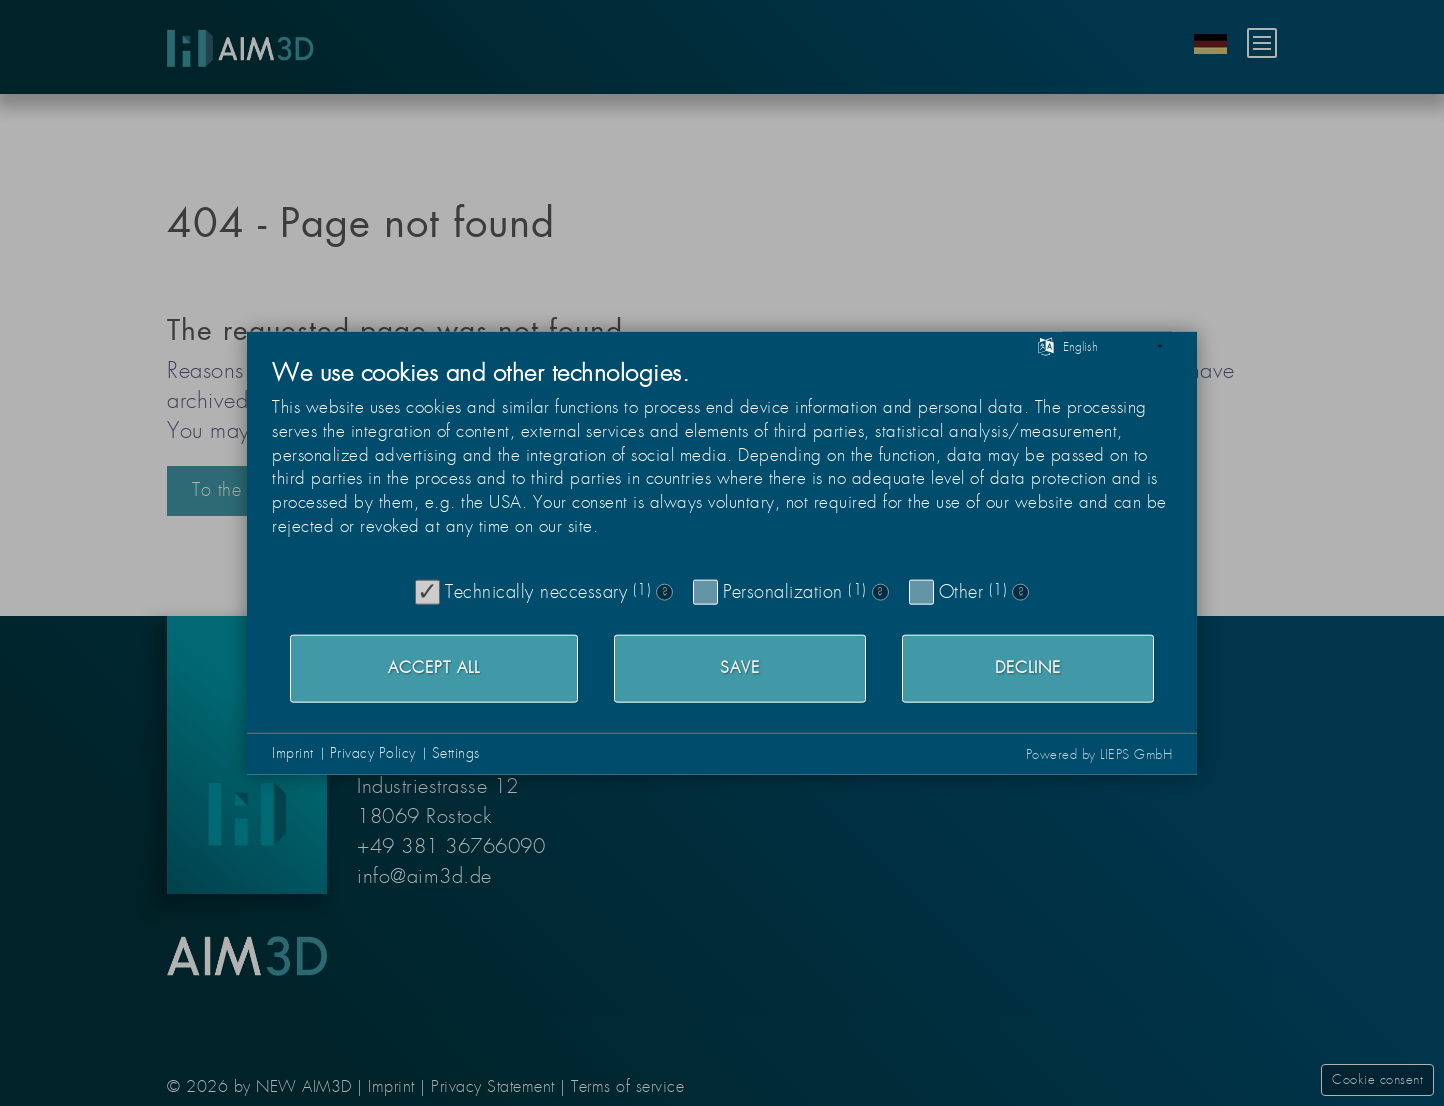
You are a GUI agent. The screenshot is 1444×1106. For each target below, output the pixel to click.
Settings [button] (456, 753)
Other (961, 591)
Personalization (783, 591)
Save (740, 668)
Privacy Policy (373, 753)
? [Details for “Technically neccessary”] (665, 592)
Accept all (434, 668)
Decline (1028, 668)
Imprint (293, 753)
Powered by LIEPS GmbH (1099, 753)
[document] (722, 463)
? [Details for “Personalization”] (880, 592)
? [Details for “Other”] (1021, 592)
